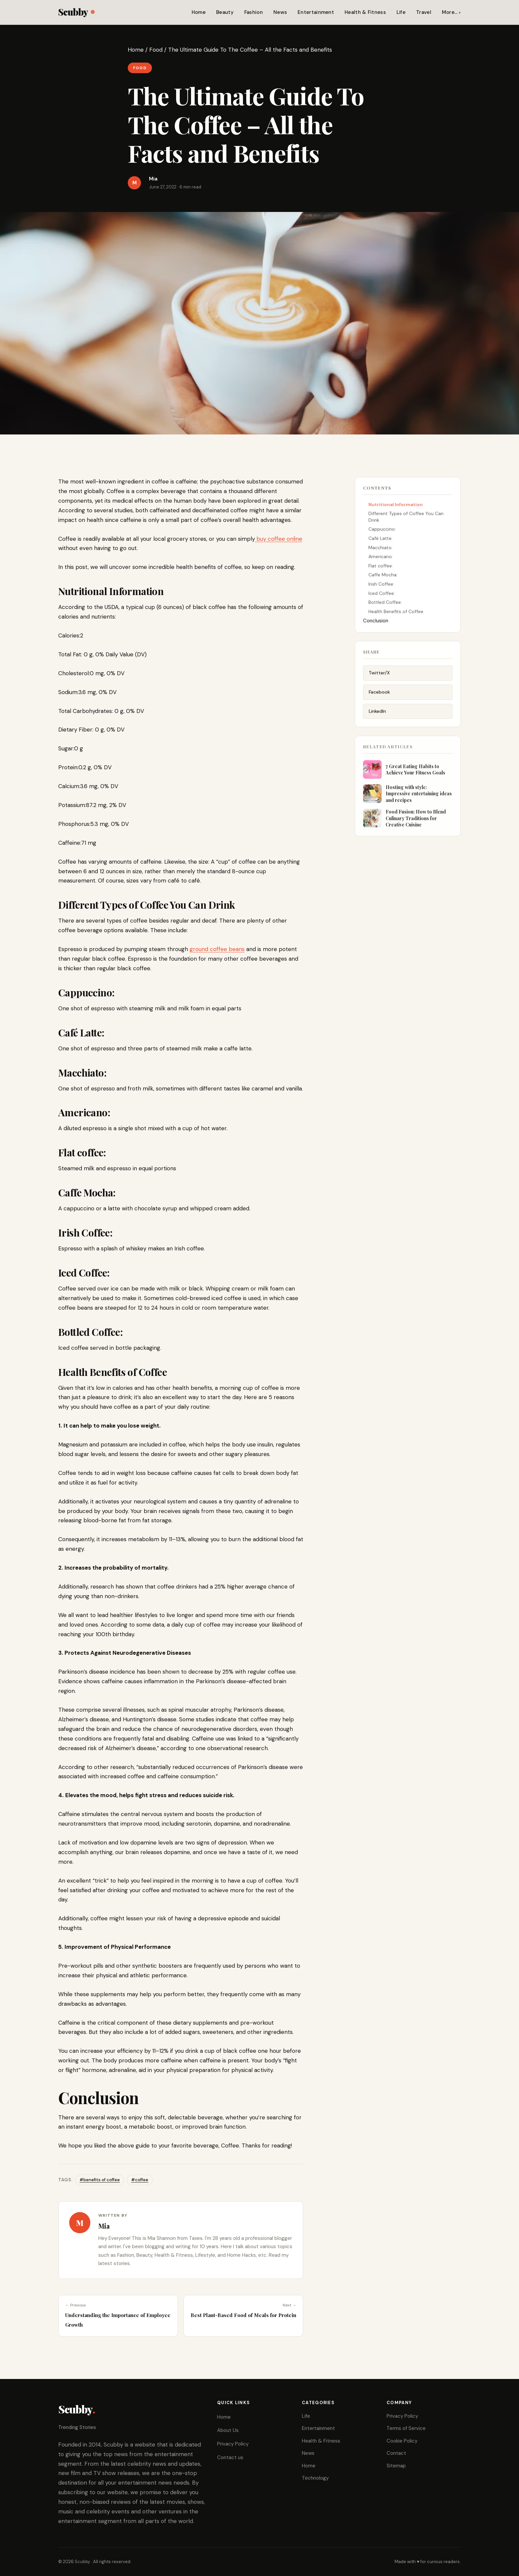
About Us (228, 2430)
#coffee (139, 2180)
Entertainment (316, 12)
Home (199, 12)
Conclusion (375, 623)
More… (450, 12)
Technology (315, 2478)
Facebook (379, 696)
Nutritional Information (395, 507)
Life (401, 12)
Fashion (253, 12)
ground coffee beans (217, 949)
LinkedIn (377, 715)
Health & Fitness (365, 12)
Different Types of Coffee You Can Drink (406, 519)
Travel (423, 12)
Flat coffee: (380, 568)
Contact (396, 2453)
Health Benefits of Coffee (395, 614)
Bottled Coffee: (385, 605)
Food (156, 49)
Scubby (76, 12)
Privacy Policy (233, 2444)
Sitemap (396, 2465)
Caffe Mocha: (383, 577)
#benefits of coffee (99, 2180)
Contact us (230, 2457)
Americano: (380, 559)
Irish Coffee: (381, 586)
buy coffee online (278, 538)
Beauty (225, 12)
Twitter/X (379, 677)
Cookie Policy (402, 2441)
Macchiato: (380, 550)
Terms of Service (406, 2428)
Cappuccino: (382, 531)
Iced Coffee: (381, 595)
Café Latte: (380, 541)
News (280, 12)
